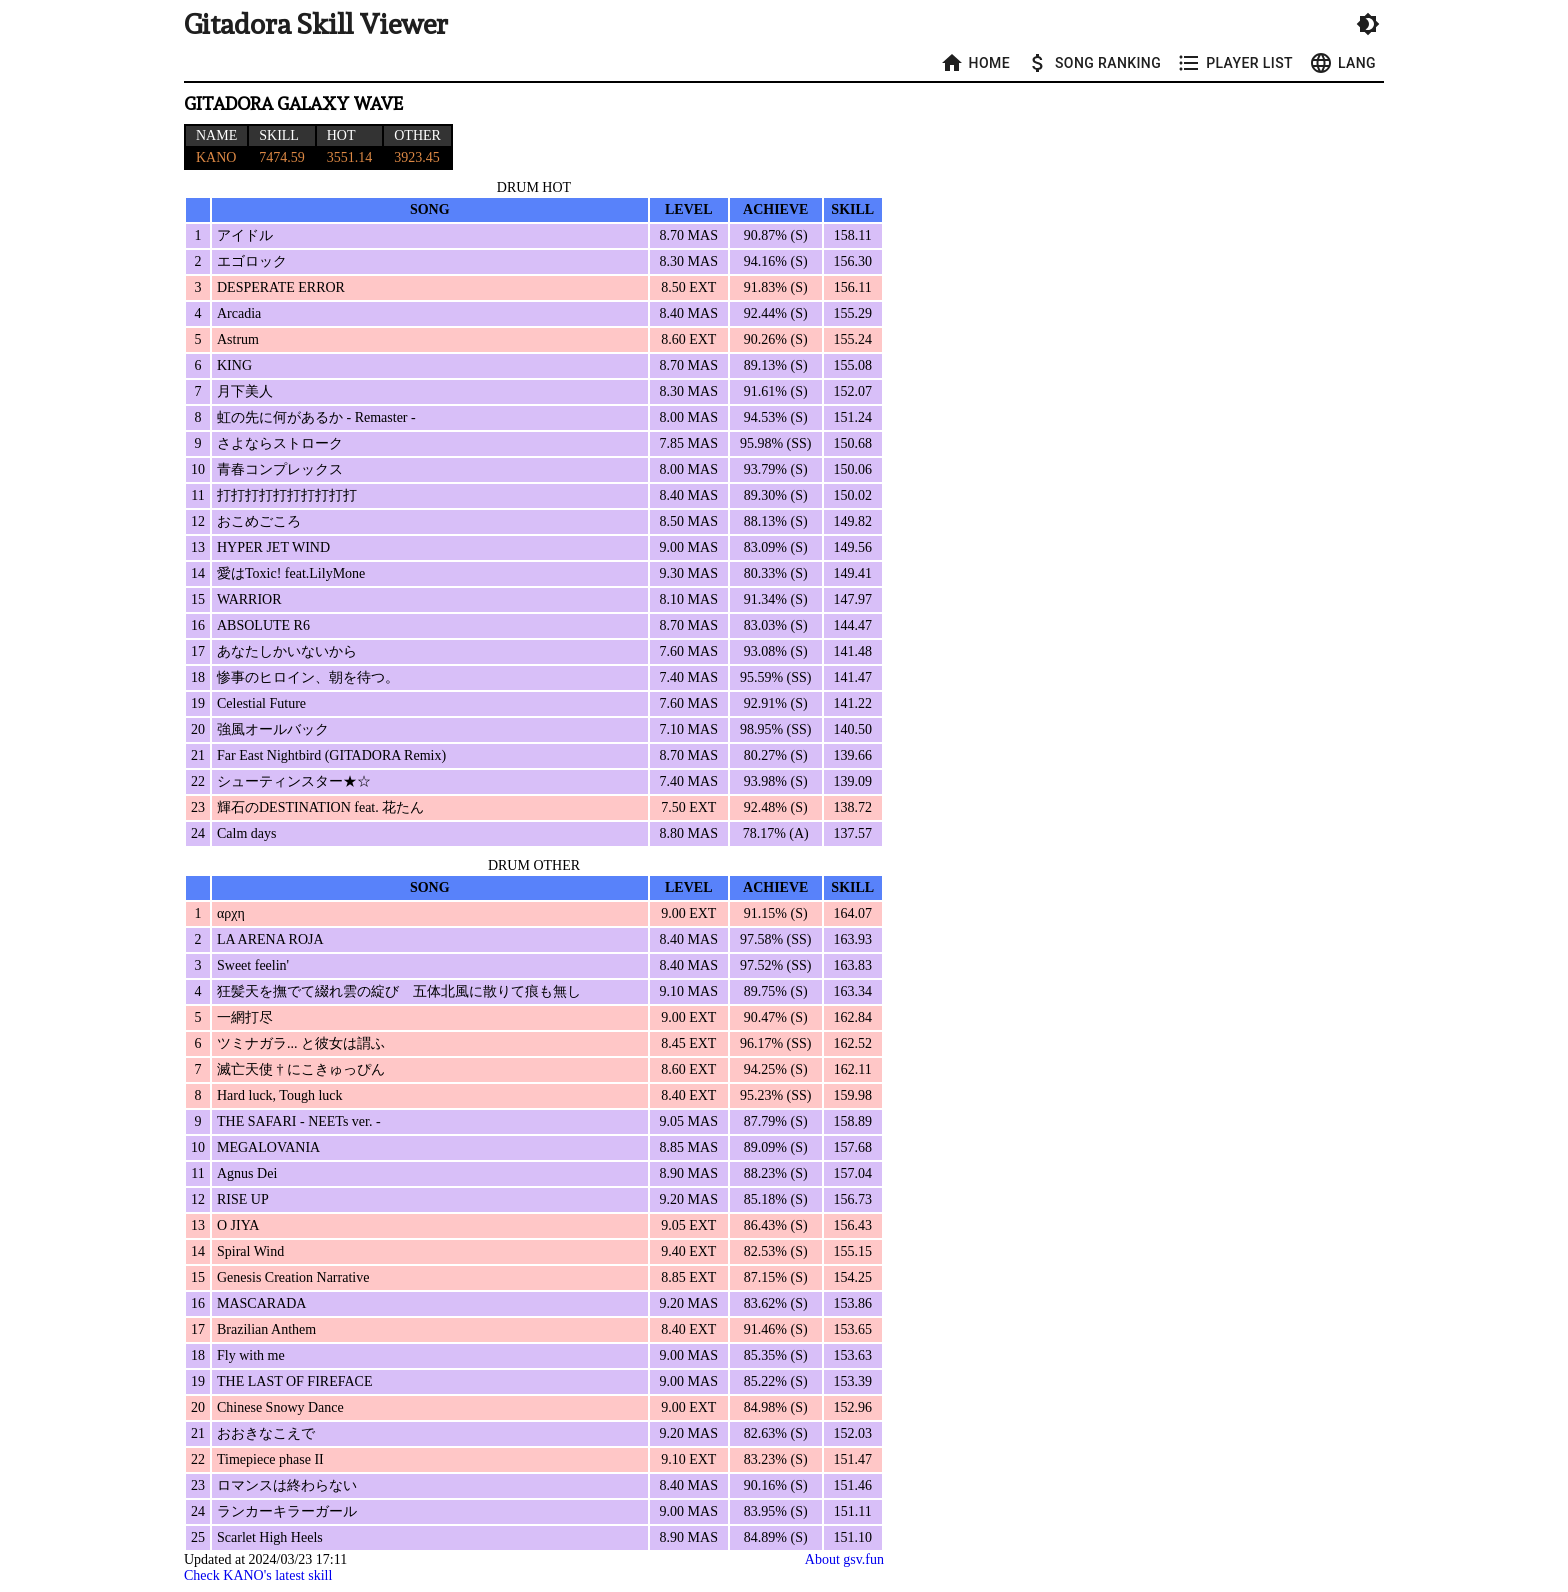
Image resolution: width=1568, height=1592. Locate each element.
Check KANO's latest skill (258, 1575)
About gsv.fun (844, 1559)
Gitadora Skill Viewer (316, 24)
